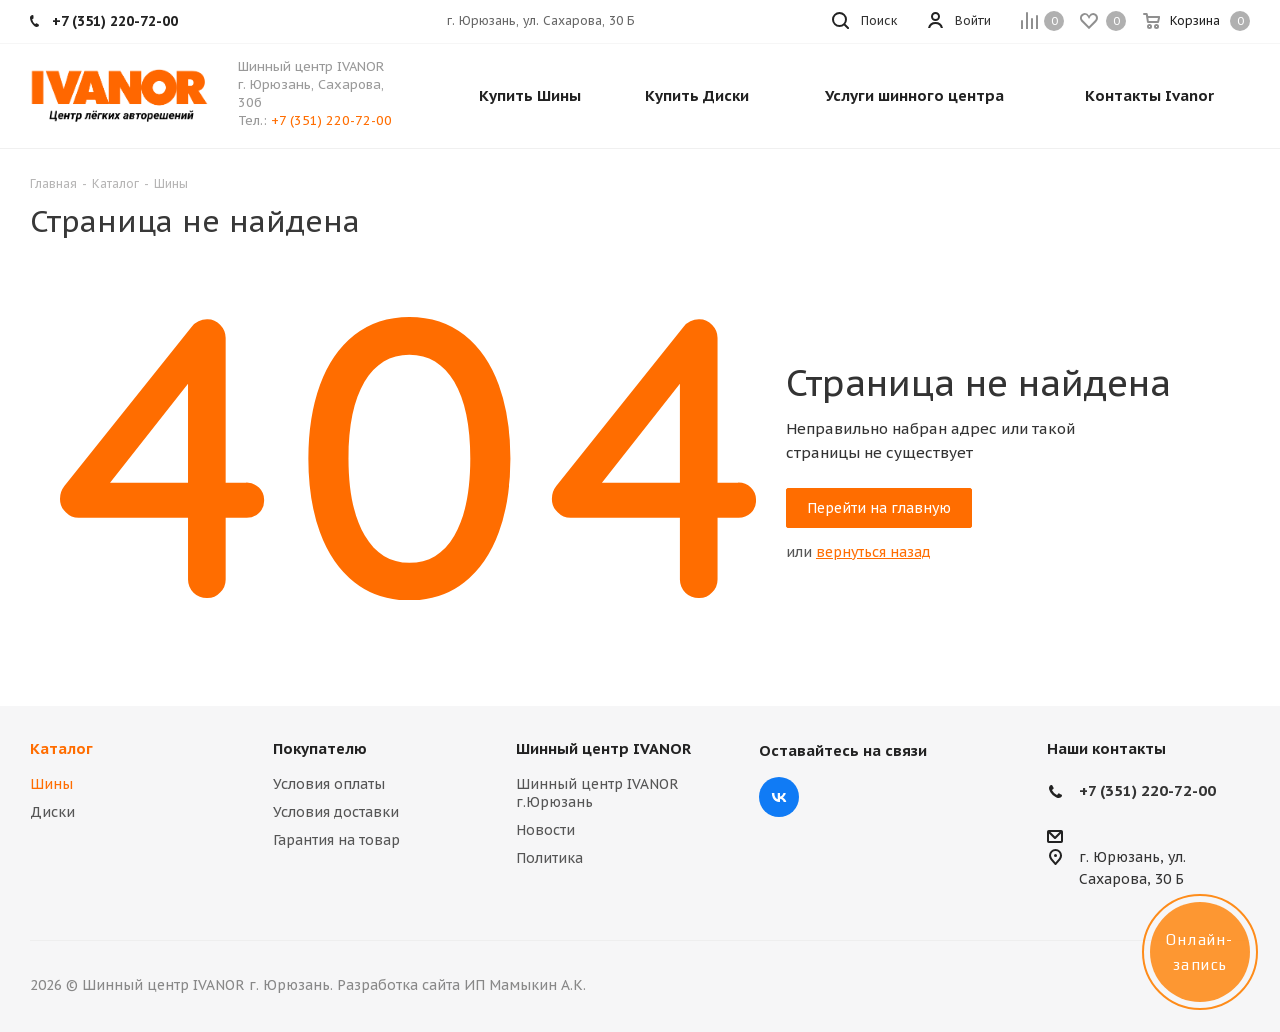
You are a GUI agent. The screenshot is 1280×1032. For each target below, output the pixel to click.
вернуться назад (873, 552)
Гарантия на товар (336, 840)
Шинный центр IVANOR (603, 748)
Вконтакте (779, 797)
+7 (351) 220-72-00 (331, 120)
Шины (51, 784)
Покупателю (320, 748)
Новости (545, 830)
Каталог (61, 748)
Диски (52, 812)
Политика (549, 858)
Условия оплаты (329, 784)
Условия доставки (336, 812)
